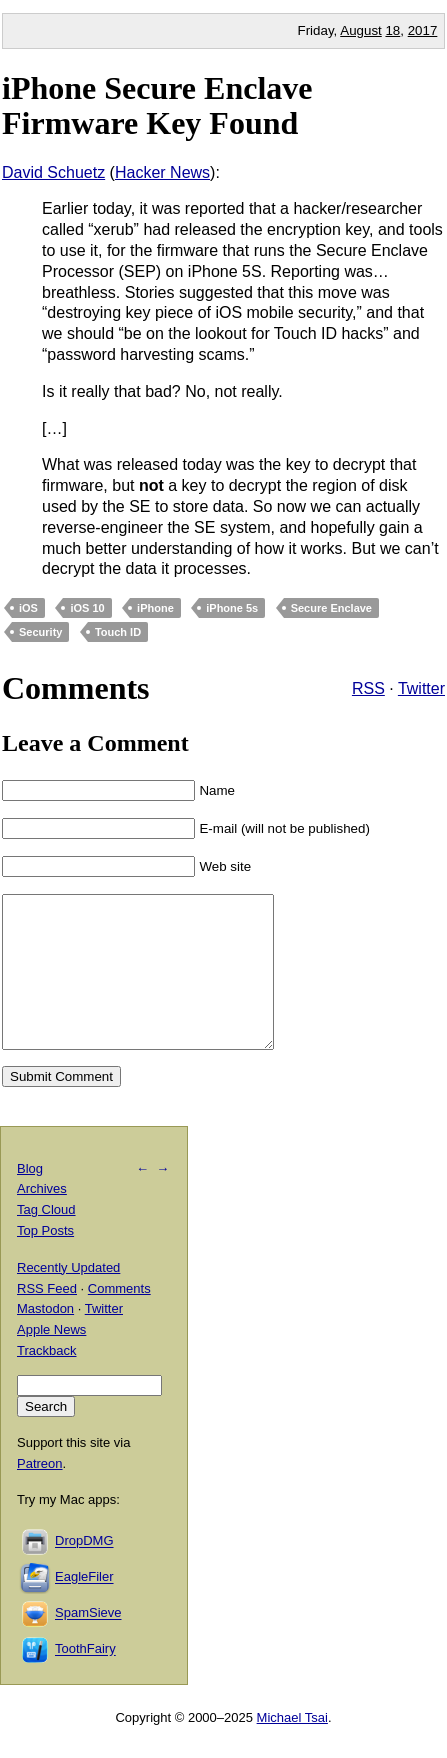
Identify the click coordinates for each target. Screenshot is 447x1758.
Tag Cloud (46, 1239)
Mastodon (45, 1338)
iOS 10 (87, 608)
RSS (368, 688)
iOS (28, 608)
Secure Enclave (331, 608)
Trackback (46, 1380)
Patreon (40, 1493)
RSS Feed (47, 1318)
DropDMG (84, 1571)
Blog (30, 1198)
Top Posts (45, 1260)
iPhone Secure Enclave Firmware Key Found (157, 105)
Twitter (421, 688)
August (361, 30)
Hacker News (162, 172)
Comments (119, 1318)
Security (40, 632)
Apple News (51, 1359)
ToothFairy (85, 1679)
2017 (423, 30)
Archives (42, 1218)
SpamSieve (88, 1643)
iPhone (155, 608)
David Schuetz (53, 172)
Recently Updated (68, 1297)
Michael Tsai (292, 1747)
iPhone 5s (232, 608)
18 (392, 30)
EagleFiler (84, 1607)
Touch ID (118, 632)
